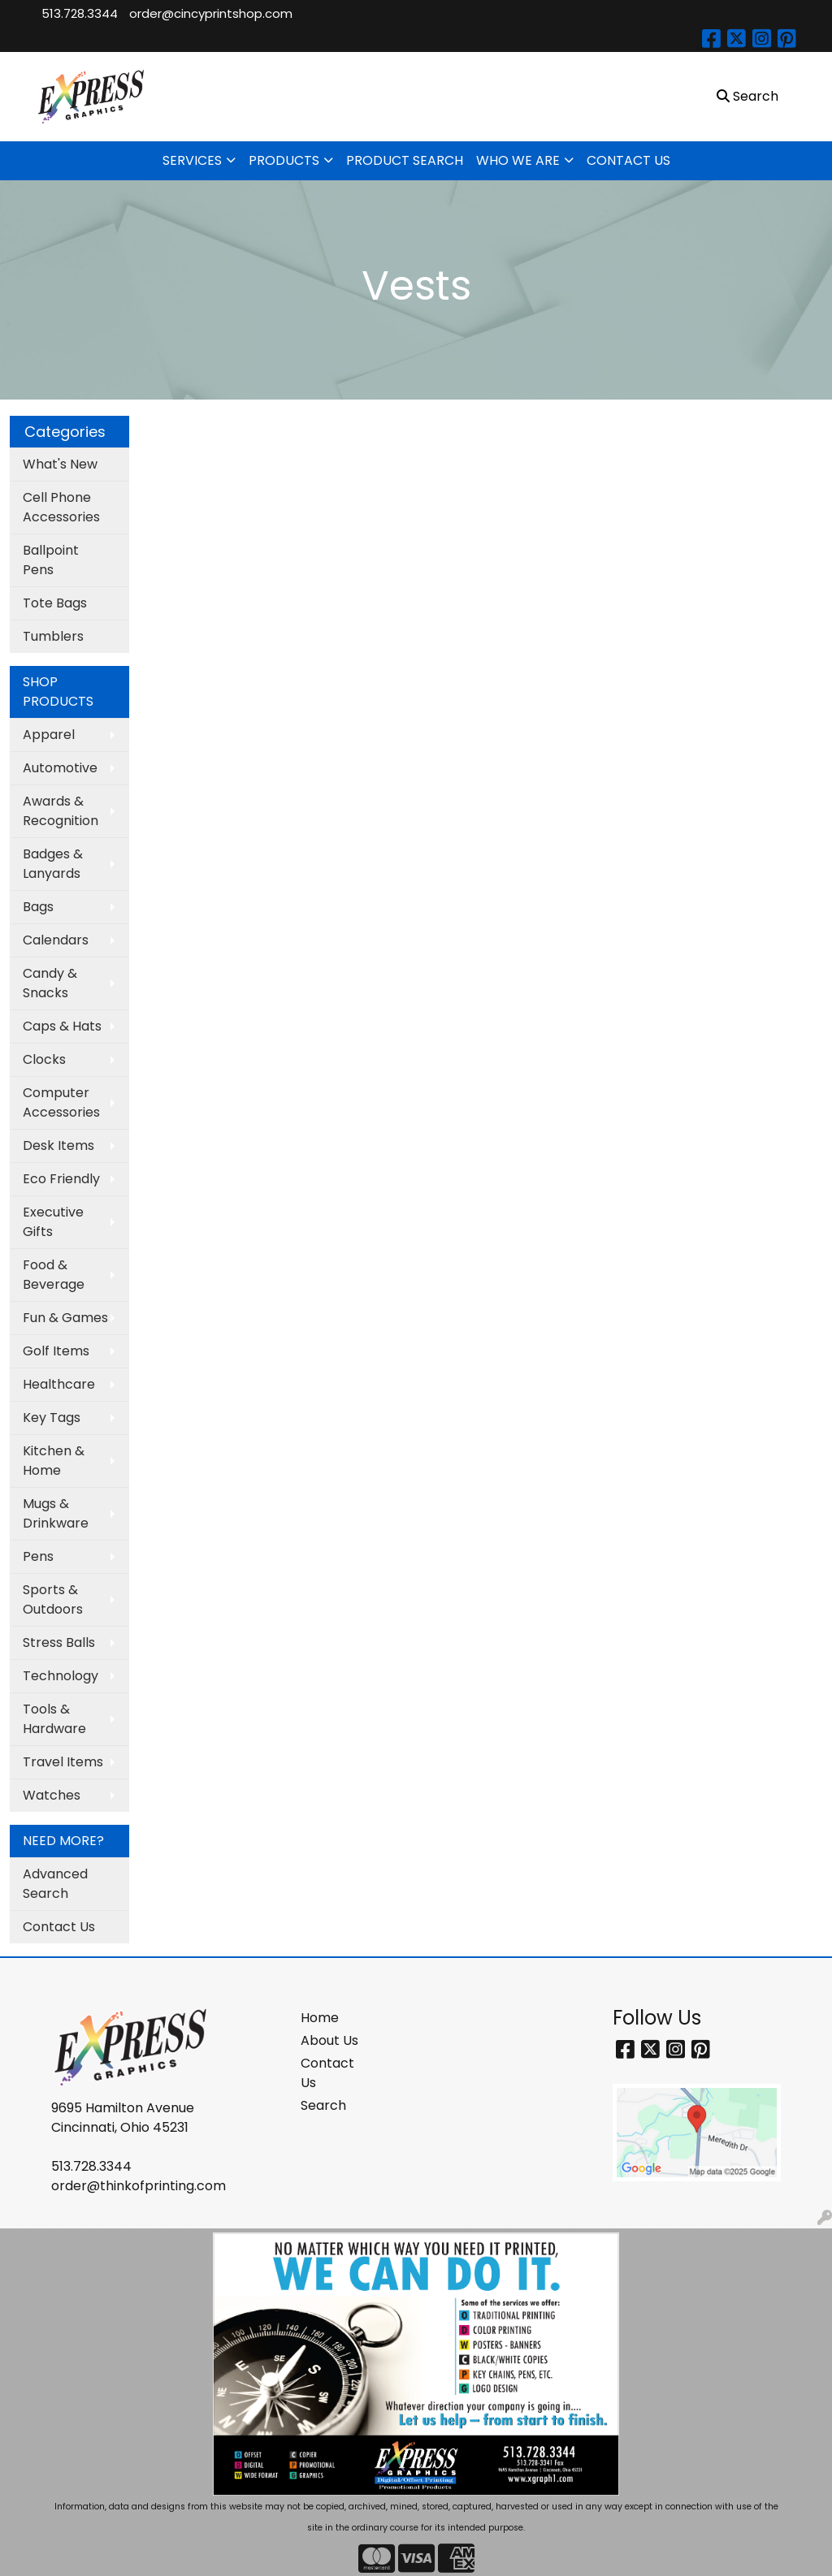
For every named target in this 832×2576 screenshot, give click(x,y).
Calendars (56, 940)
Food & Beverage (53, 1275)
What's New (60, 464)
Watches (51, 1795)
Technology (60, 1675)
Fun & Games (65, 1317)
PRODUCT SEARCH (404, 160)
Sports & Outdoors (53, 1599)
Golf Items (56, 1351)
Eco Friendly (61, 1178)
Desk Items (58, 1145)
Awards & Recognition (60, 811)
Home (320, 2017)
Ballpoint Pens (51, 560)
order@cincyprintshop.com (210, 13)
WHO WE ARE (518, 160)
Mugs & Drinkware (56, 1513)
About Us (329, 2040)
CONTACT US (628, 160)
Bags (38, 906)
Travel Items (63, 1762)
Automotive (60, 768)
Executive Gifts (53, 1222)
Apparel (49, 734)
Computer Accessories (61, 1102)
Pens (38, 1556)
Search (323, 2105)
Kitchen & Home (53, 1460)
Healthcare (59, 1384)
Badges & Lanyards (53, 864)
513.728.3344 (79, 13)
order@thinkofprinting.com (138, 2185)
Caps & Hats (62, 1026)
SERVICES (192, 160)
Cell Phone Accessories (61, 507)
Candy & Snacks (50, 983)
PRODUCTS (284, 160)
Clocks (44, 1059)
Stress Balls (59, 1642)
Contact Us (59, 1926)
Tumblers (53, 636)
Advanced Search (55, 1884)
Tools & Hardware (54, 1719)
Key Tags (51, 1417)
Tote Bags (55, 603)
